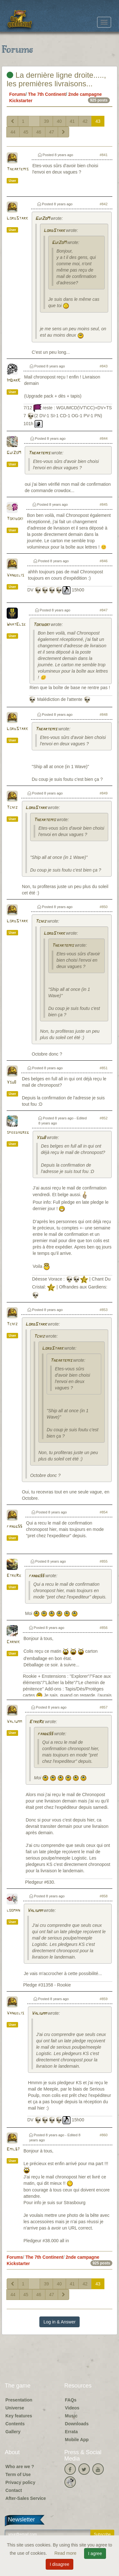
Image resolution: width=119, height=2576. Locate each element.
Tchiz (12, 807)
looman (13, 1910)
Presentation (18, 2399)
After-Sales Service (25, 2498)
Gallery (12, 2431)
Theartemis (18, 169)
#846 (104, 561)
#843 (104, 366)
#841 (104, 155)
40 (59, 121)
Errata (71, 2431)
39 (46, 121)
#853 (104, 1310)
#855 (104, 1561)
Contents (15, 2423)
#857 (104, 1707)
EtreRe (14, 1575)
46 (38, 132)
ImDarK (13, 380)
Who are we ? (19, 2466)
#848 (104, 714)
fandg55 (14, 1526)
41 (72, 121)
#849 (104, 793)
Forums (17, 94)
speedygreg (18, 1132)
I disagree (59, 2564)
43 (98, 121)
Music (71, 2415)
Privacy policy (20, 2482)
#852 (104, 1118)
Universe (14, 2407)
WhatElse (16, 624)
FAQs (71, 2399)
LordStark (17, 218)
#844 (104, 438)
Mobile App (77, 2439)
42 (85, 121)
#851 (104, 1068)
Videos (72, 2407)
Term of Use (18, 2474)
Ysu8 (11, 1082)
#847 (104, 610)
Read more (65, 2553)
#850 (104, 907)
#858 (104, 1896)
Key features (18, 2415)
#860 (104, 2135)
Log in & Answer (59, 2321)
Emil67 (13, 2149)
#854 (104, 1512)
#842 (104, 204)
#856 (104, 1628)
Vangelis (15, 575)
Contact (13, 2490)
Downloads (77, 2423)
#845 (104, 504)
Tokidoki (15, 519)
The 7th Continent (47, 94)
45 (26, 132)
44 (13, 132)
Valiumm (14, 1721)
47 (51, 132)
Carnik (13, 1642)
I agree (95, 2553)
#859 (104, 1999)
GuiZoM (42, 218)
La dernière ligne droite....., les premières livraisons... (56, 79)
